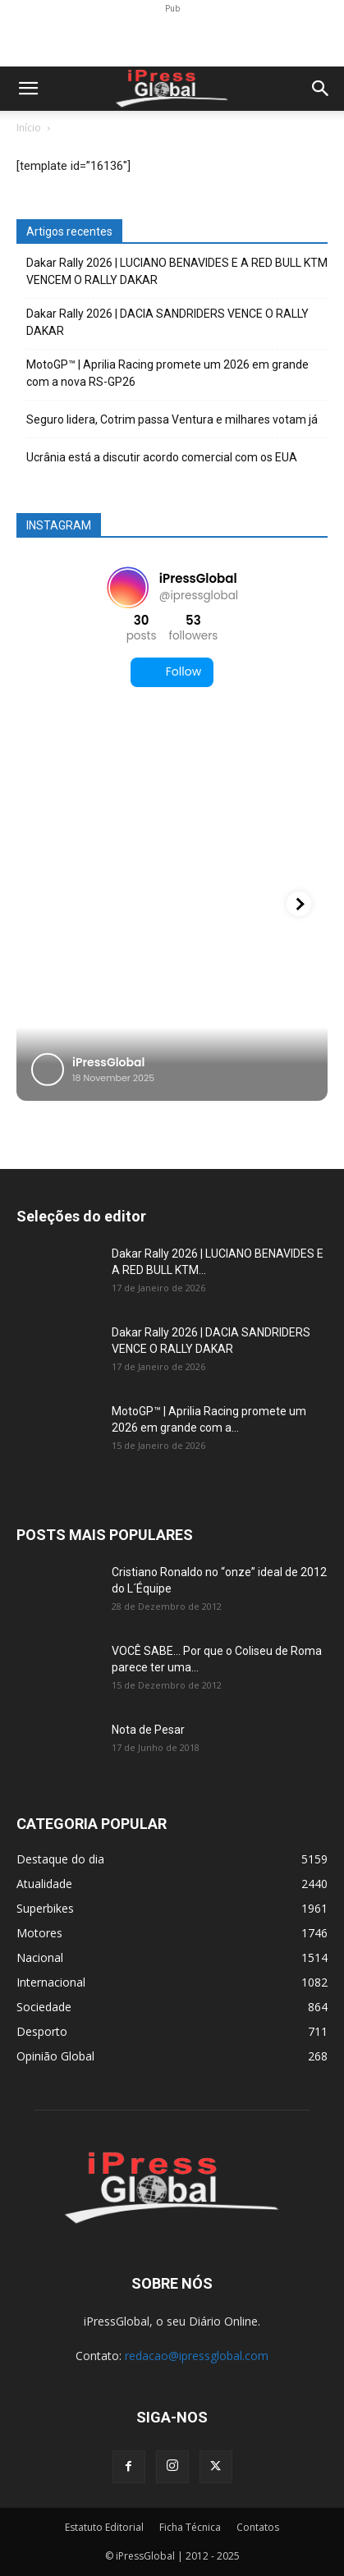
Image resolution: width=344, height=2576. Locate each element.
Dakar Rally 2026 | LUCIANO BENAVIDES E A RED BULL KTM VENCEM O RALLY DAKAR (177, 271)
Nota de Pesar (148, 1729)
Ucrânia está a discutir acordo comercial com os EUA (161, 457)
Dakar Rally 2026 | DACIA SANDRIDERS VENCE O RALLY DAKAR (167, 322)
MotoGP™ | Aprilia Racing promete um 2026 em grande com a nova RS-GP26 (167, 373)
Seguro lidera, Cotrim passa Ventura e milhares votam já (172, 419)
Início (28, 128)
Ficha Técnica (190, 2527)
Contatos (257, 2527)
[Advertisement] (172, 37)
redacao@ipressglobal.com (196, 2355)
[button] (28, 88)
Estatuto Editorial (104, 2527)
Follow (172, 672)
